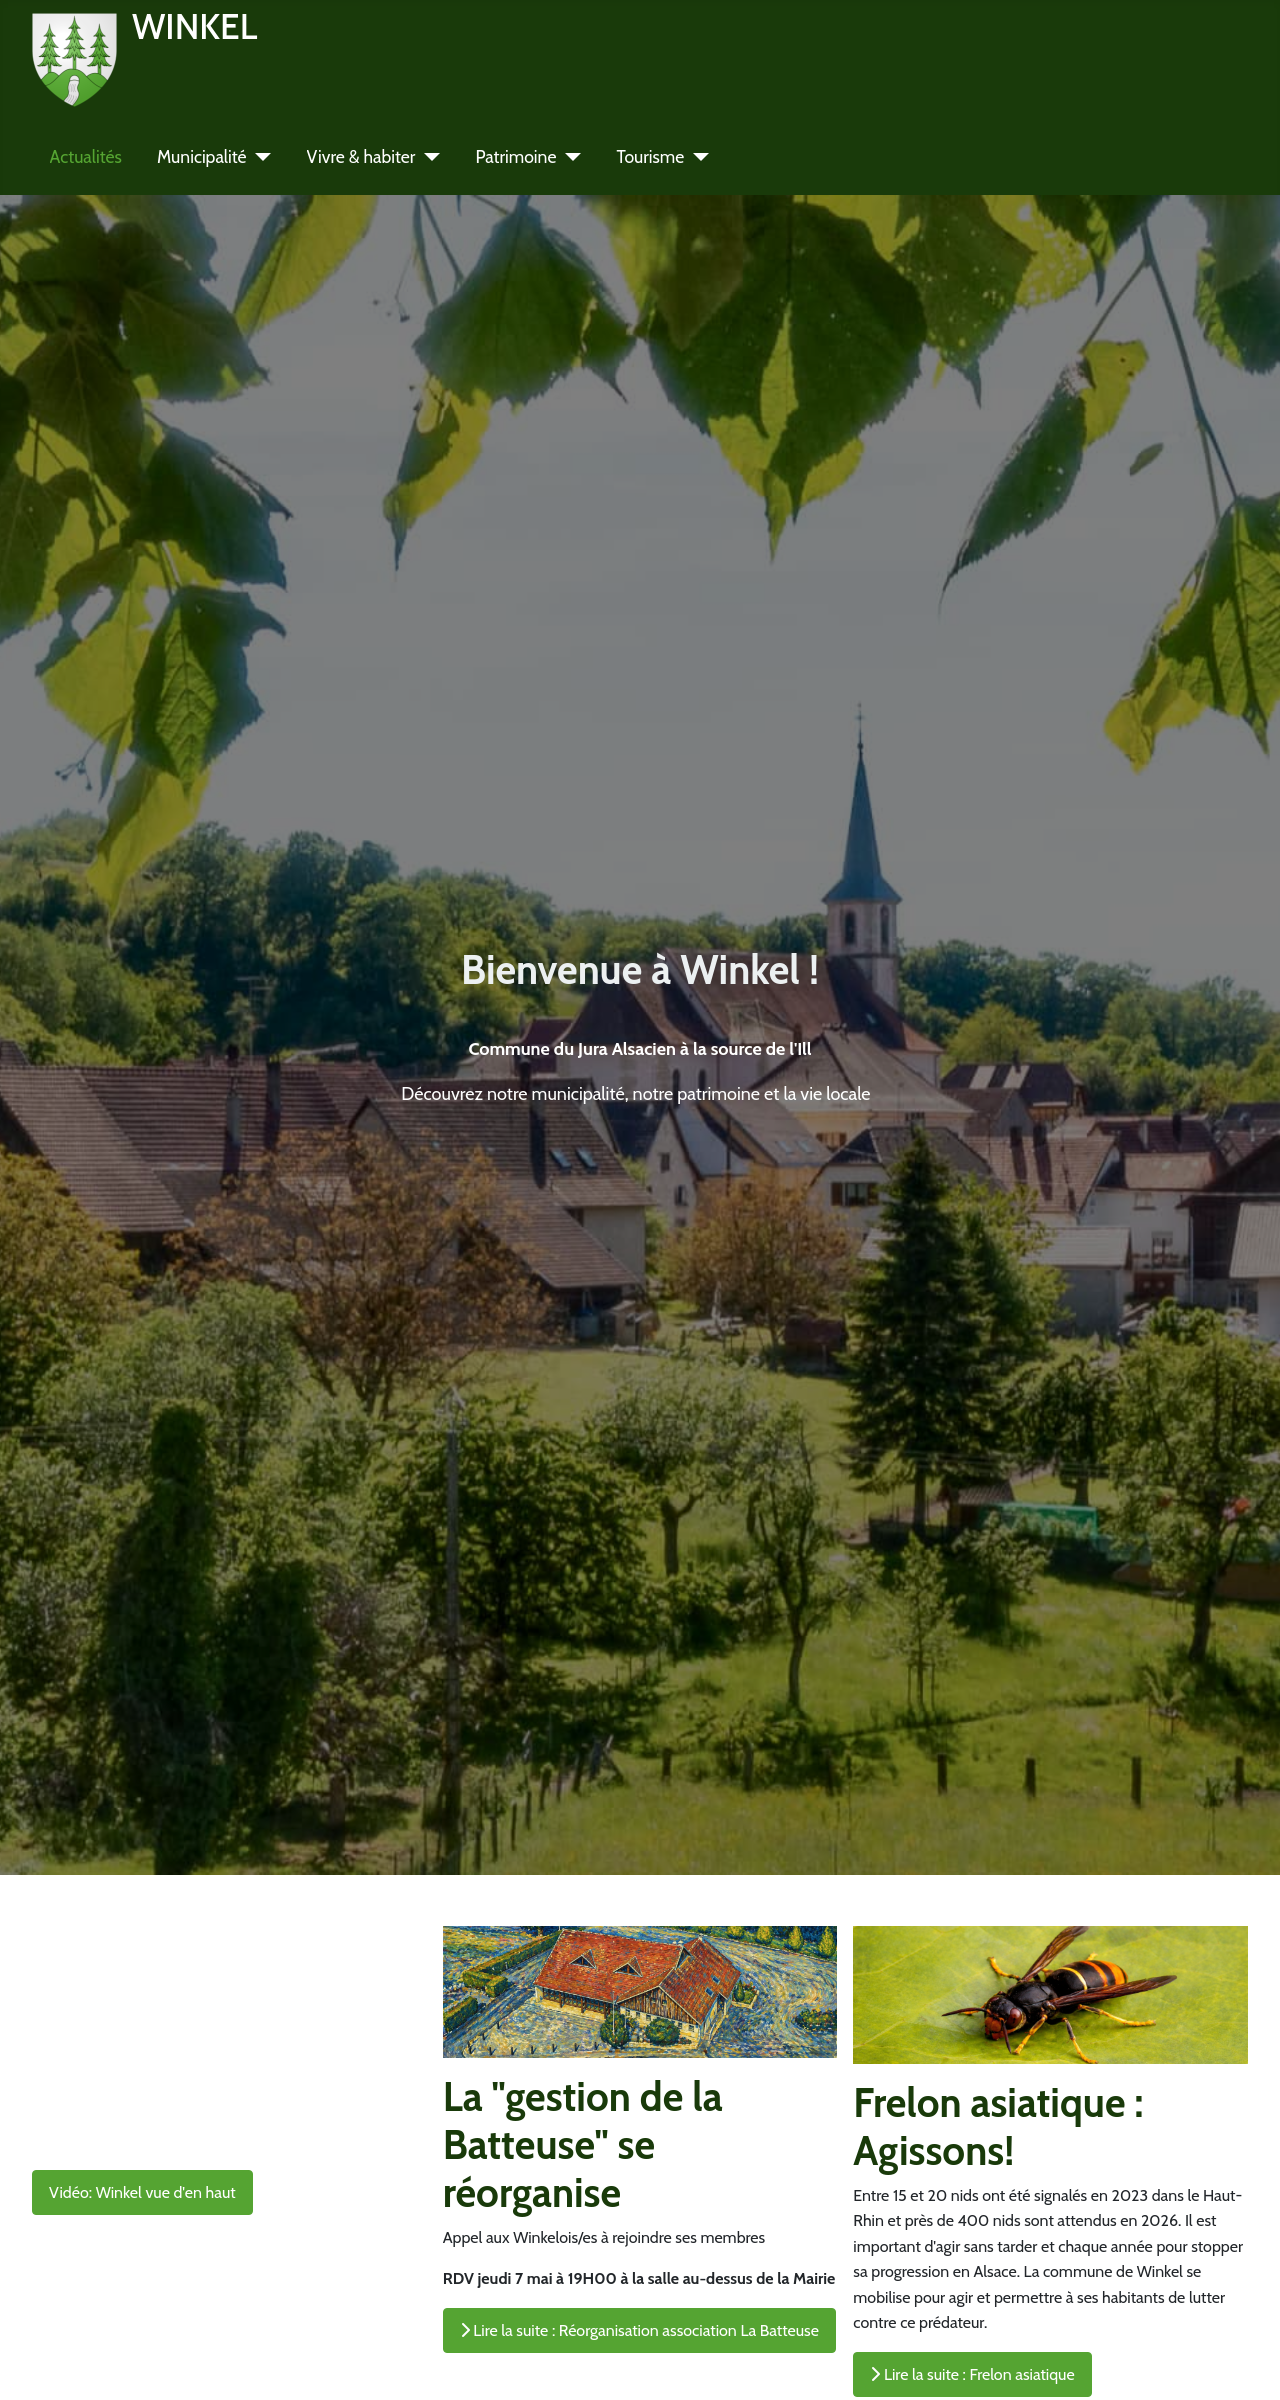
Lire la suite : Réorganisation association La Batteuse (639, 2330)
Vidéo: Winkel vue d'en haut (142, 2192)
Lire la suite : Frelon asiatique (972, 2374)
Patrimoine (515, 156)
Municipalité (202, 156)
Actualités (86, 156)
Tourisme (650, 156)
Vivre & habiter (361, 156)
